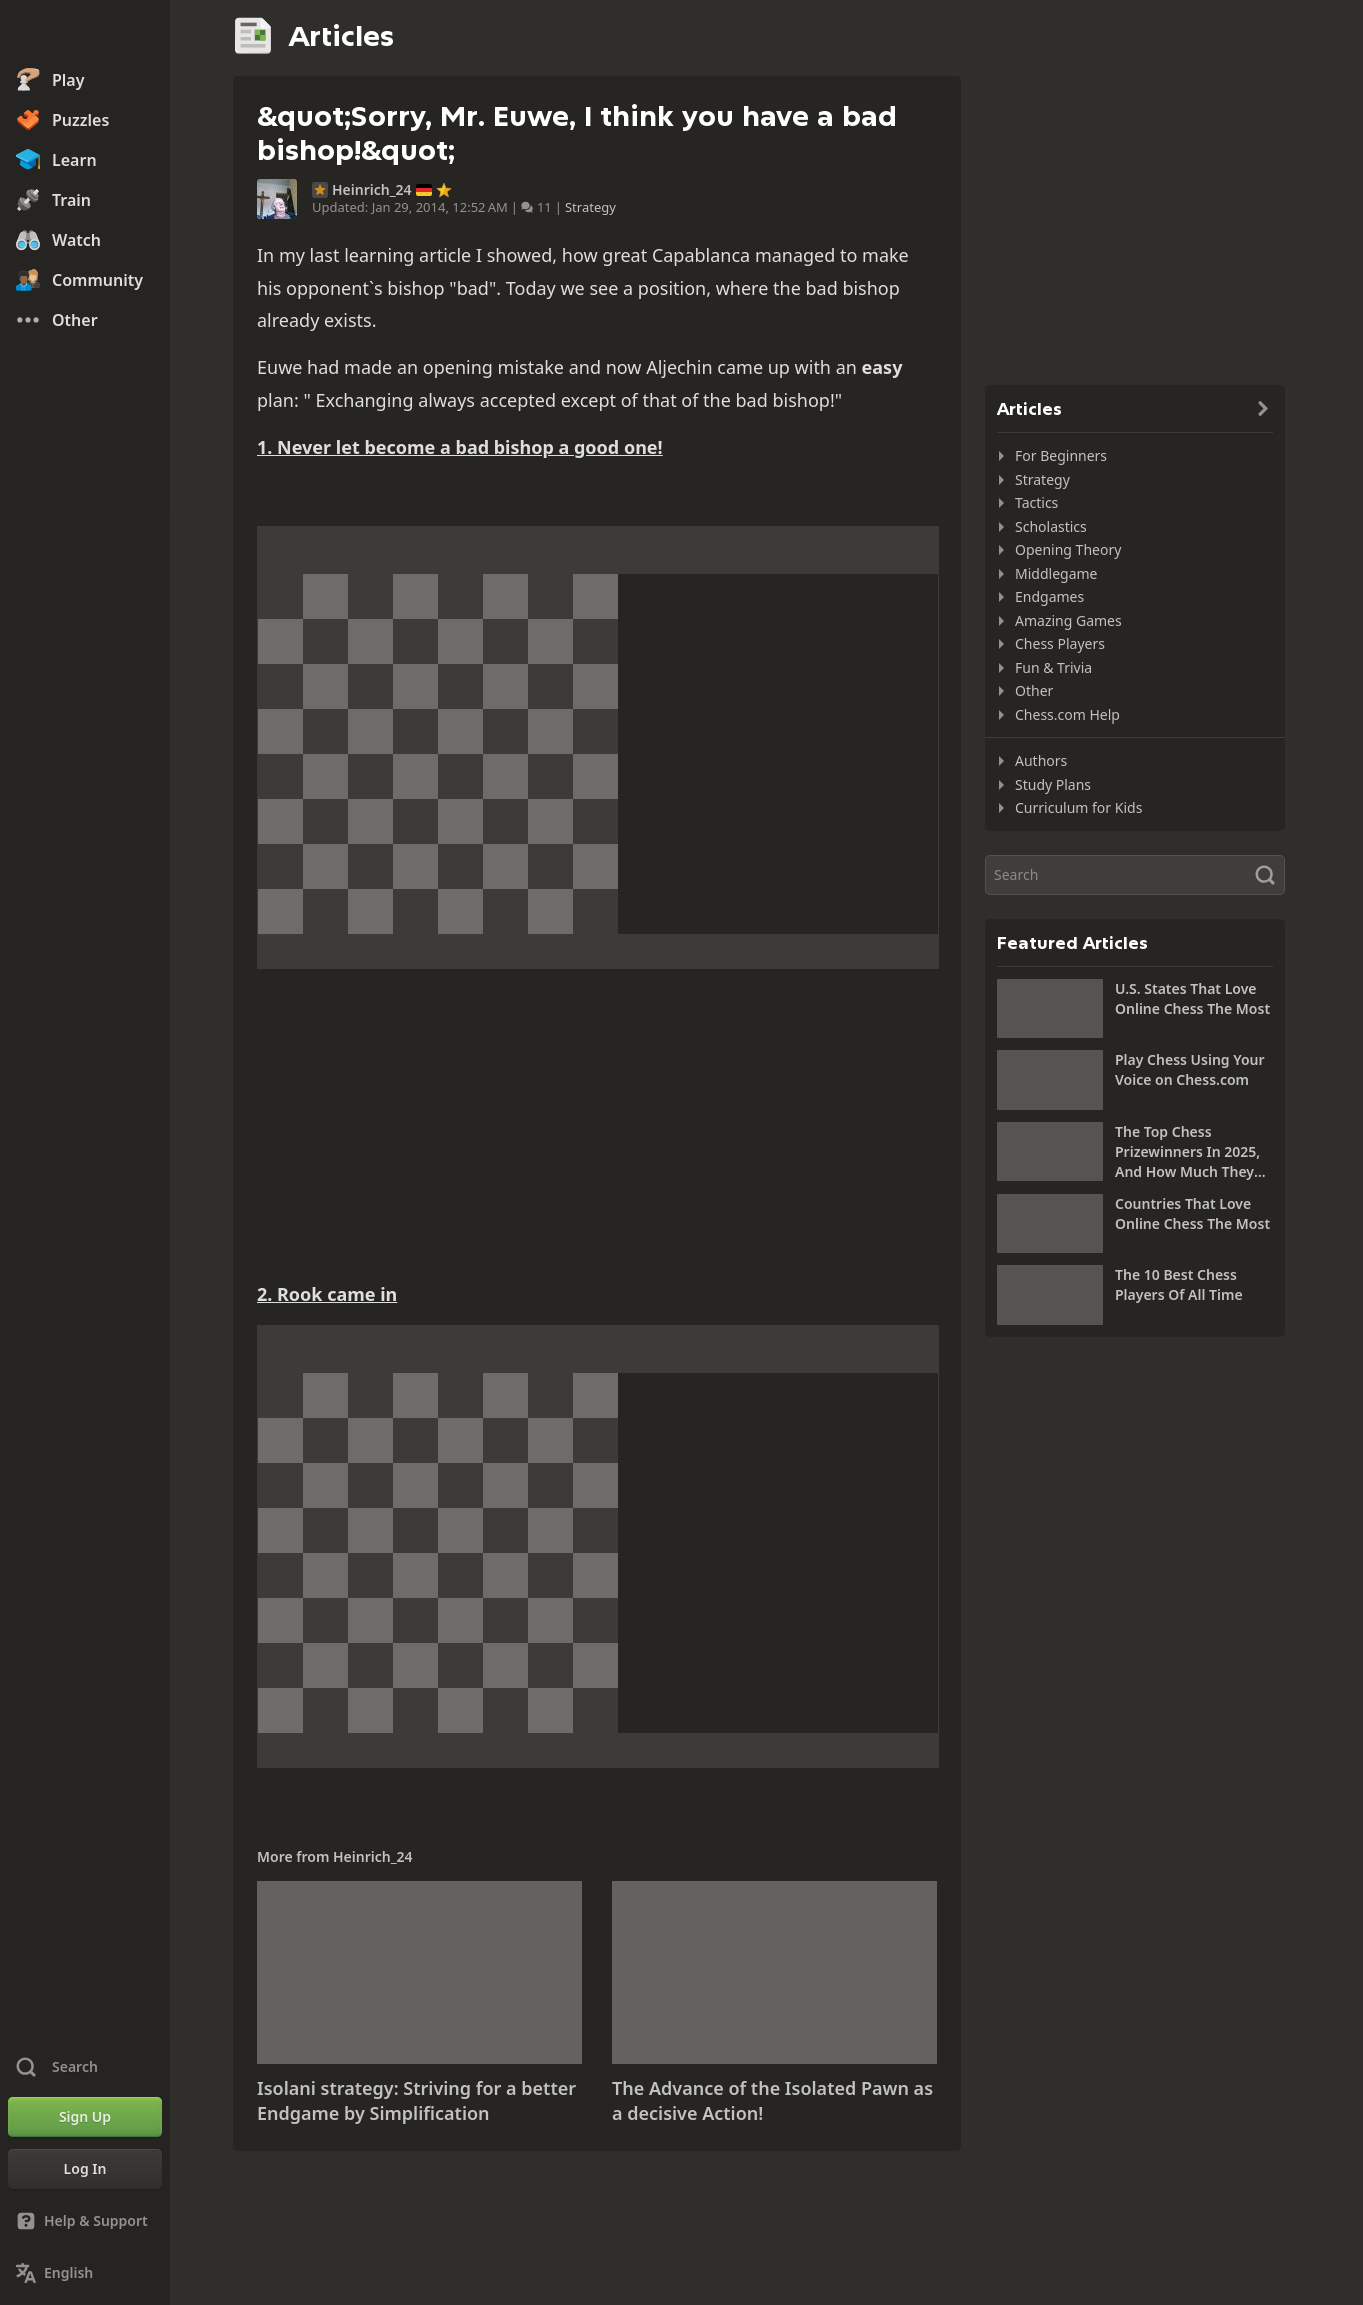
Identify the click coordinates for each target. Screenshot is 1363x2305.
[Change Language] (85, 2273)
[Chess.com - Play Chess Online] (85, 34)
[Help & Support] (85, 2221)
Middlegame (1056, 573)
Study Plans (1053, 784)
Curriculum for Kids (1078, 807)
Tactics (1036, 502)
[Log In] (85, 2169)
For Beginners (1061, 455)
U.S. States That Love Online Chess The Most (1192, 998)
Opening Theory (1068, 549)
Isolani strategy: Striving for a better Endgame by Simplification (416, 2101)
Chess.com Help (1067, 714)
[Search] (1135, 875)
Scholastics (1051, 526)
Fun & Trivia (1053, 667)
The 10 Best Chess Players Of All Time (1179, 1284)
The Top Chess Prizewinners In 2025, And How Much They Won (1187, 1152)
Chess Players (1060, 643)
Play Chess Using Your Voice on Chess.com (1190, 1069)
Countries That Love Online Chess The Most (1192, 1213)
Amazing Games (1068, 620)
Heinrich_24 (372, 190)
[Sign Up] (85, 2117)
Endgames (1049, 596)
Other (1034, 690)
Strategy (590, 207)
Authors (1041, 760)
